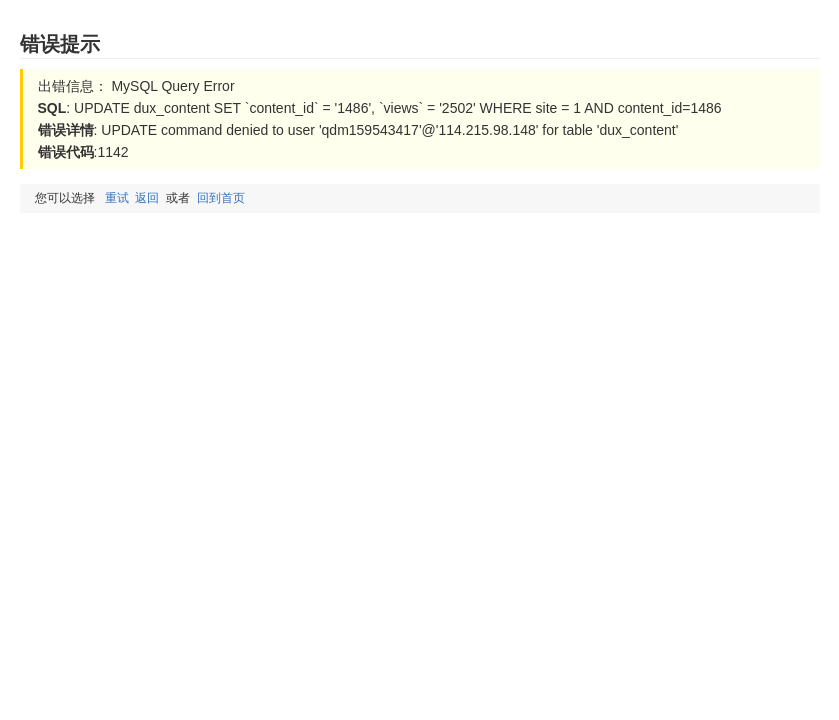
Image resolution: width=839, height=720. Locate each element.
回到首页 (221, 198)
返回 (147, 198)
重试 (117, 198)
